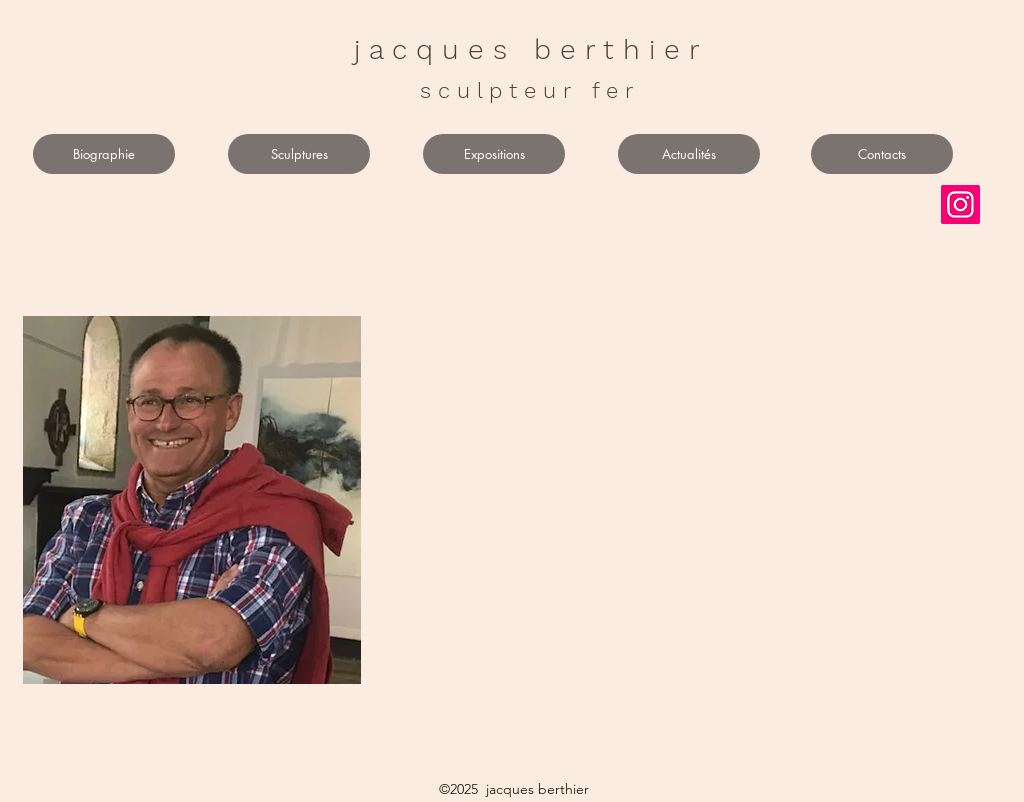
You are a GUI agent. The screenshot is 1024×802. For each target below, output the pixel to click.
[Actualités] (689, 154)
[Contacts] (882, 154)
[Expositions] (494, 154)
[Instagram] (960, 204)
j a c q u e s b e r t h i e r (527, 49)
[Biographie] (104, 154)
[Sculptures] (299, 154)
